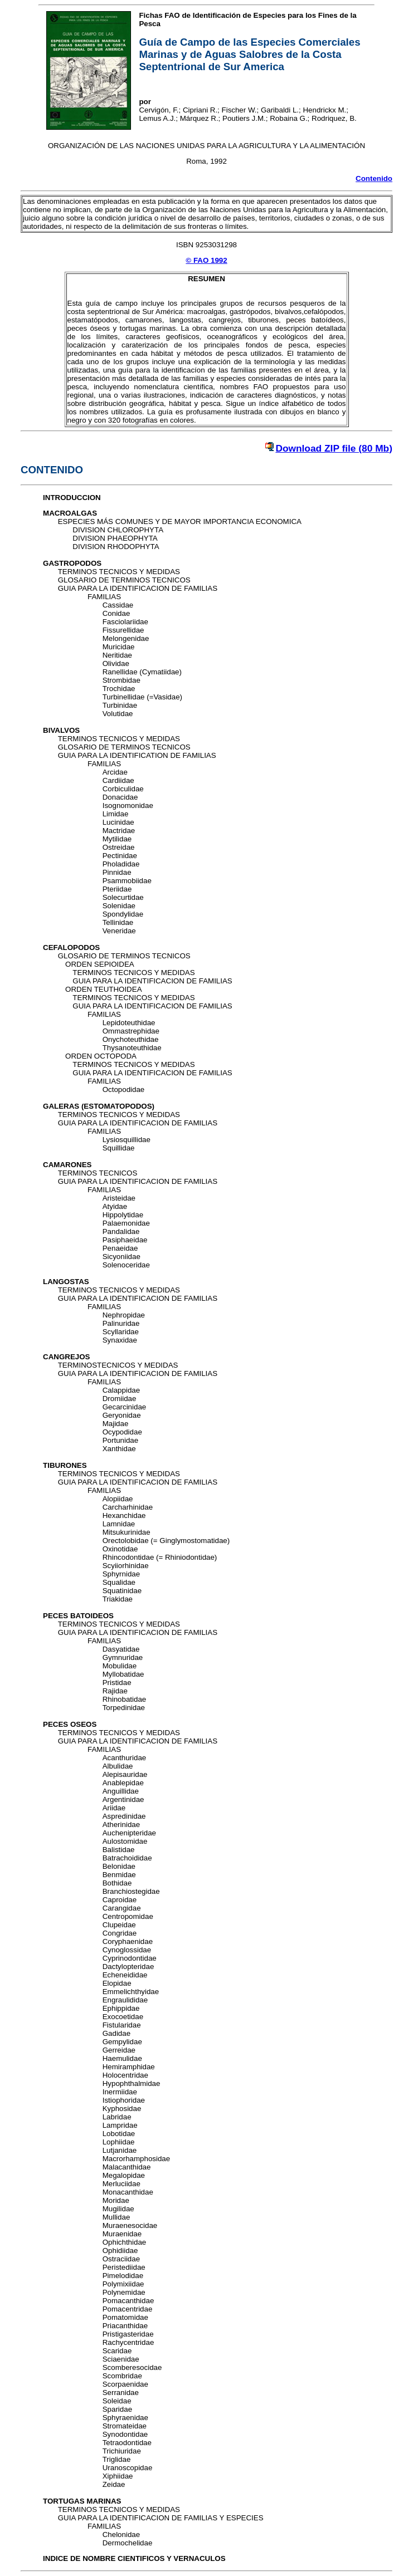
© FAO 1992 (206, 260)
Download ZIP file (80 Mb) (333, 448)
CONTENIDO (52, 470)
